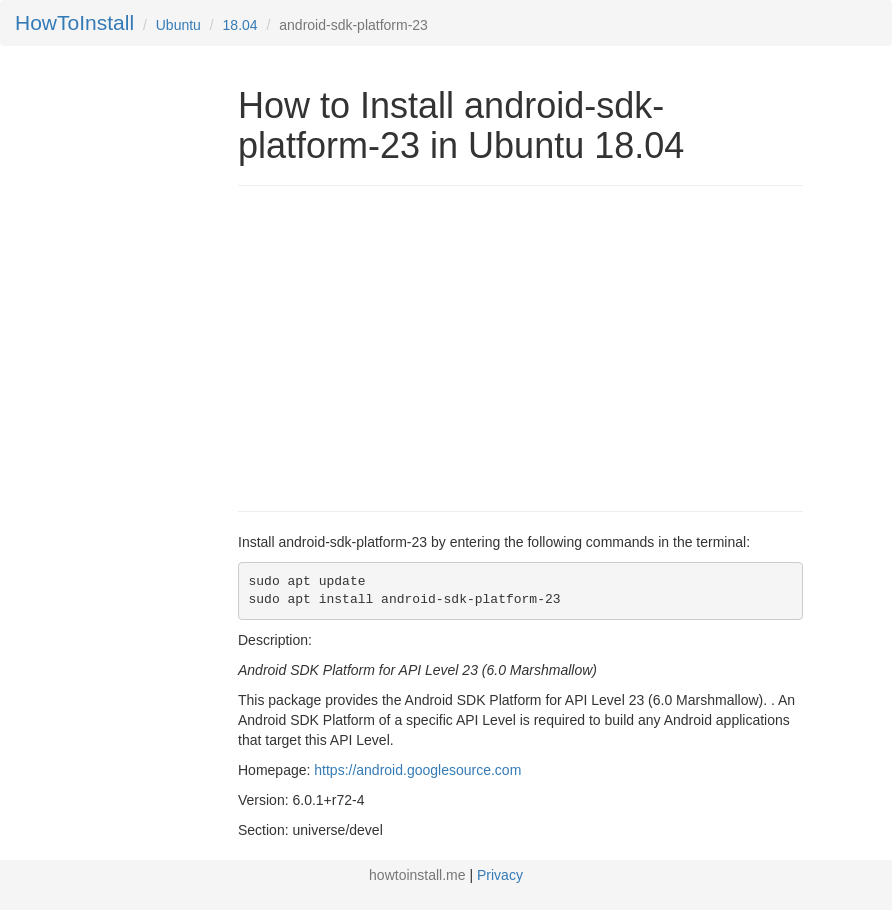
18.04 (240, 25)
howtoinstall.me (417, 875)
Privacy (500, 875)
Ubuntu (178, 25)
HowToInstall (74, 22)
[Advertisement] (406, 346)
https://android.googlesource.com (417, 770)
